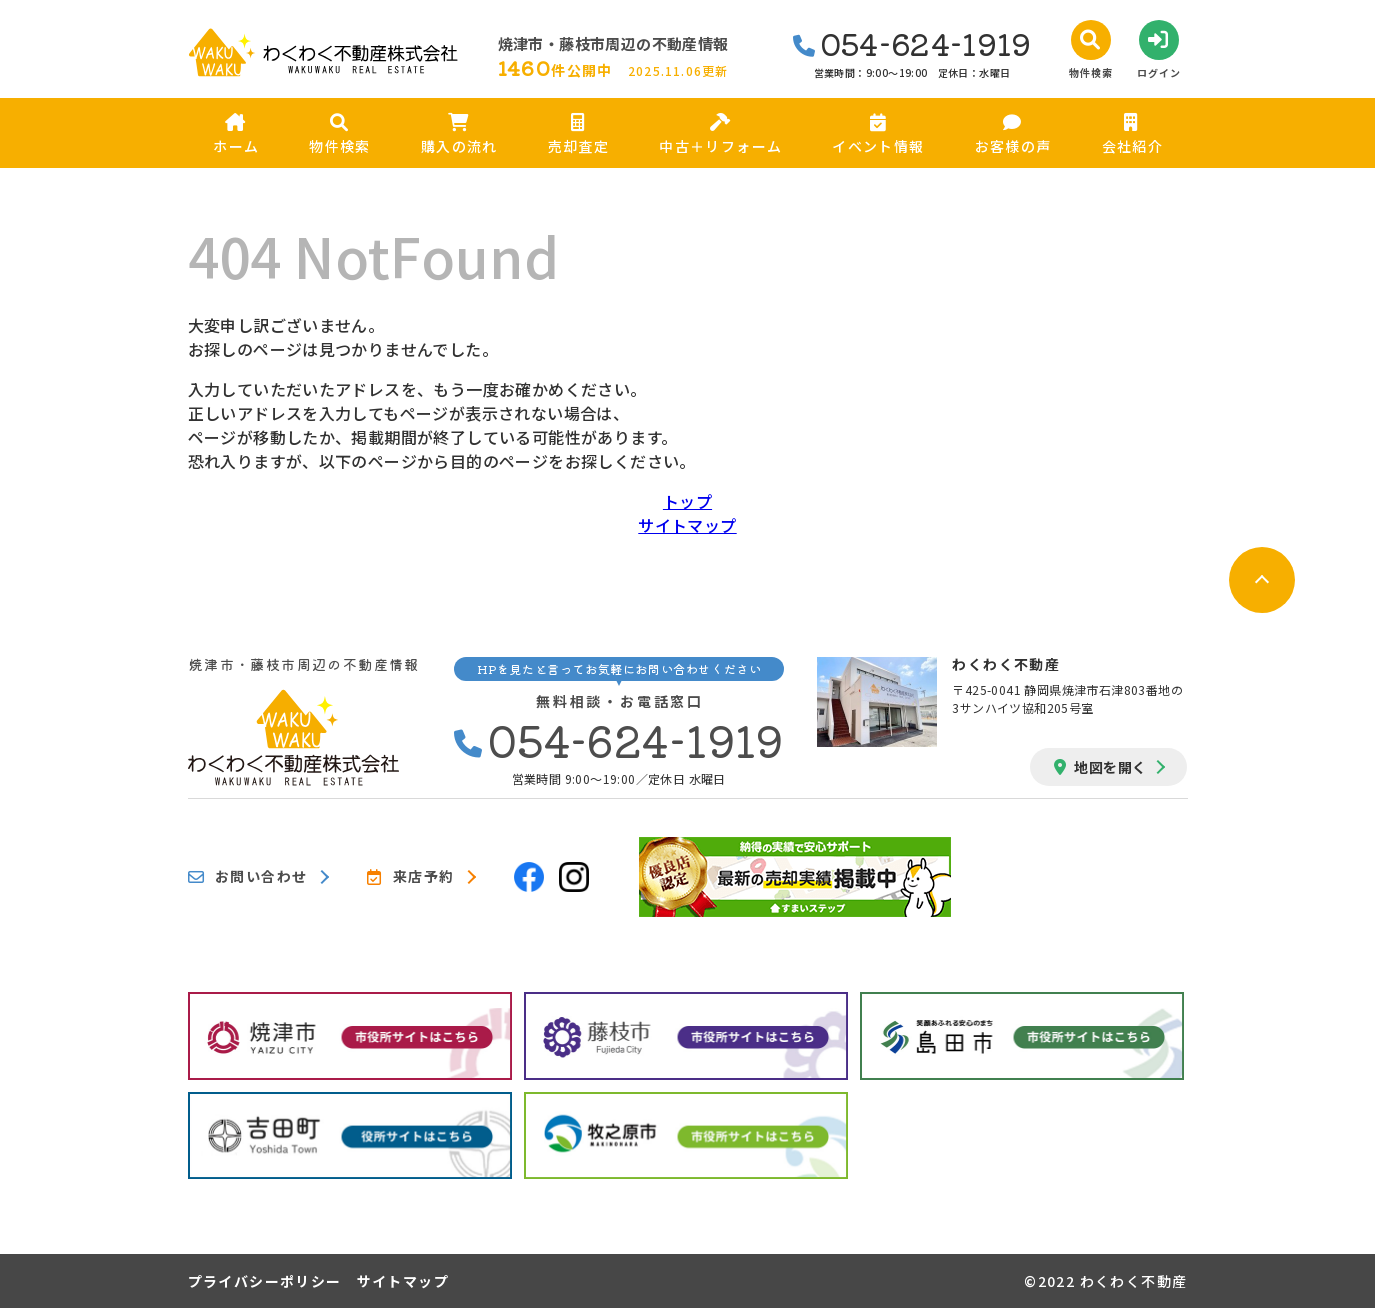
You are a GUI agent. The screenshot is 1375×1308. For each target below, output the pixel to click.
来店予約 (410, 877)
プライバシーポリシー (265, 1281)
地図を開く (1100, 767)
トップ (687, 501)
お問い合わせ (248, 877)
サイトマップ (687, 525)
